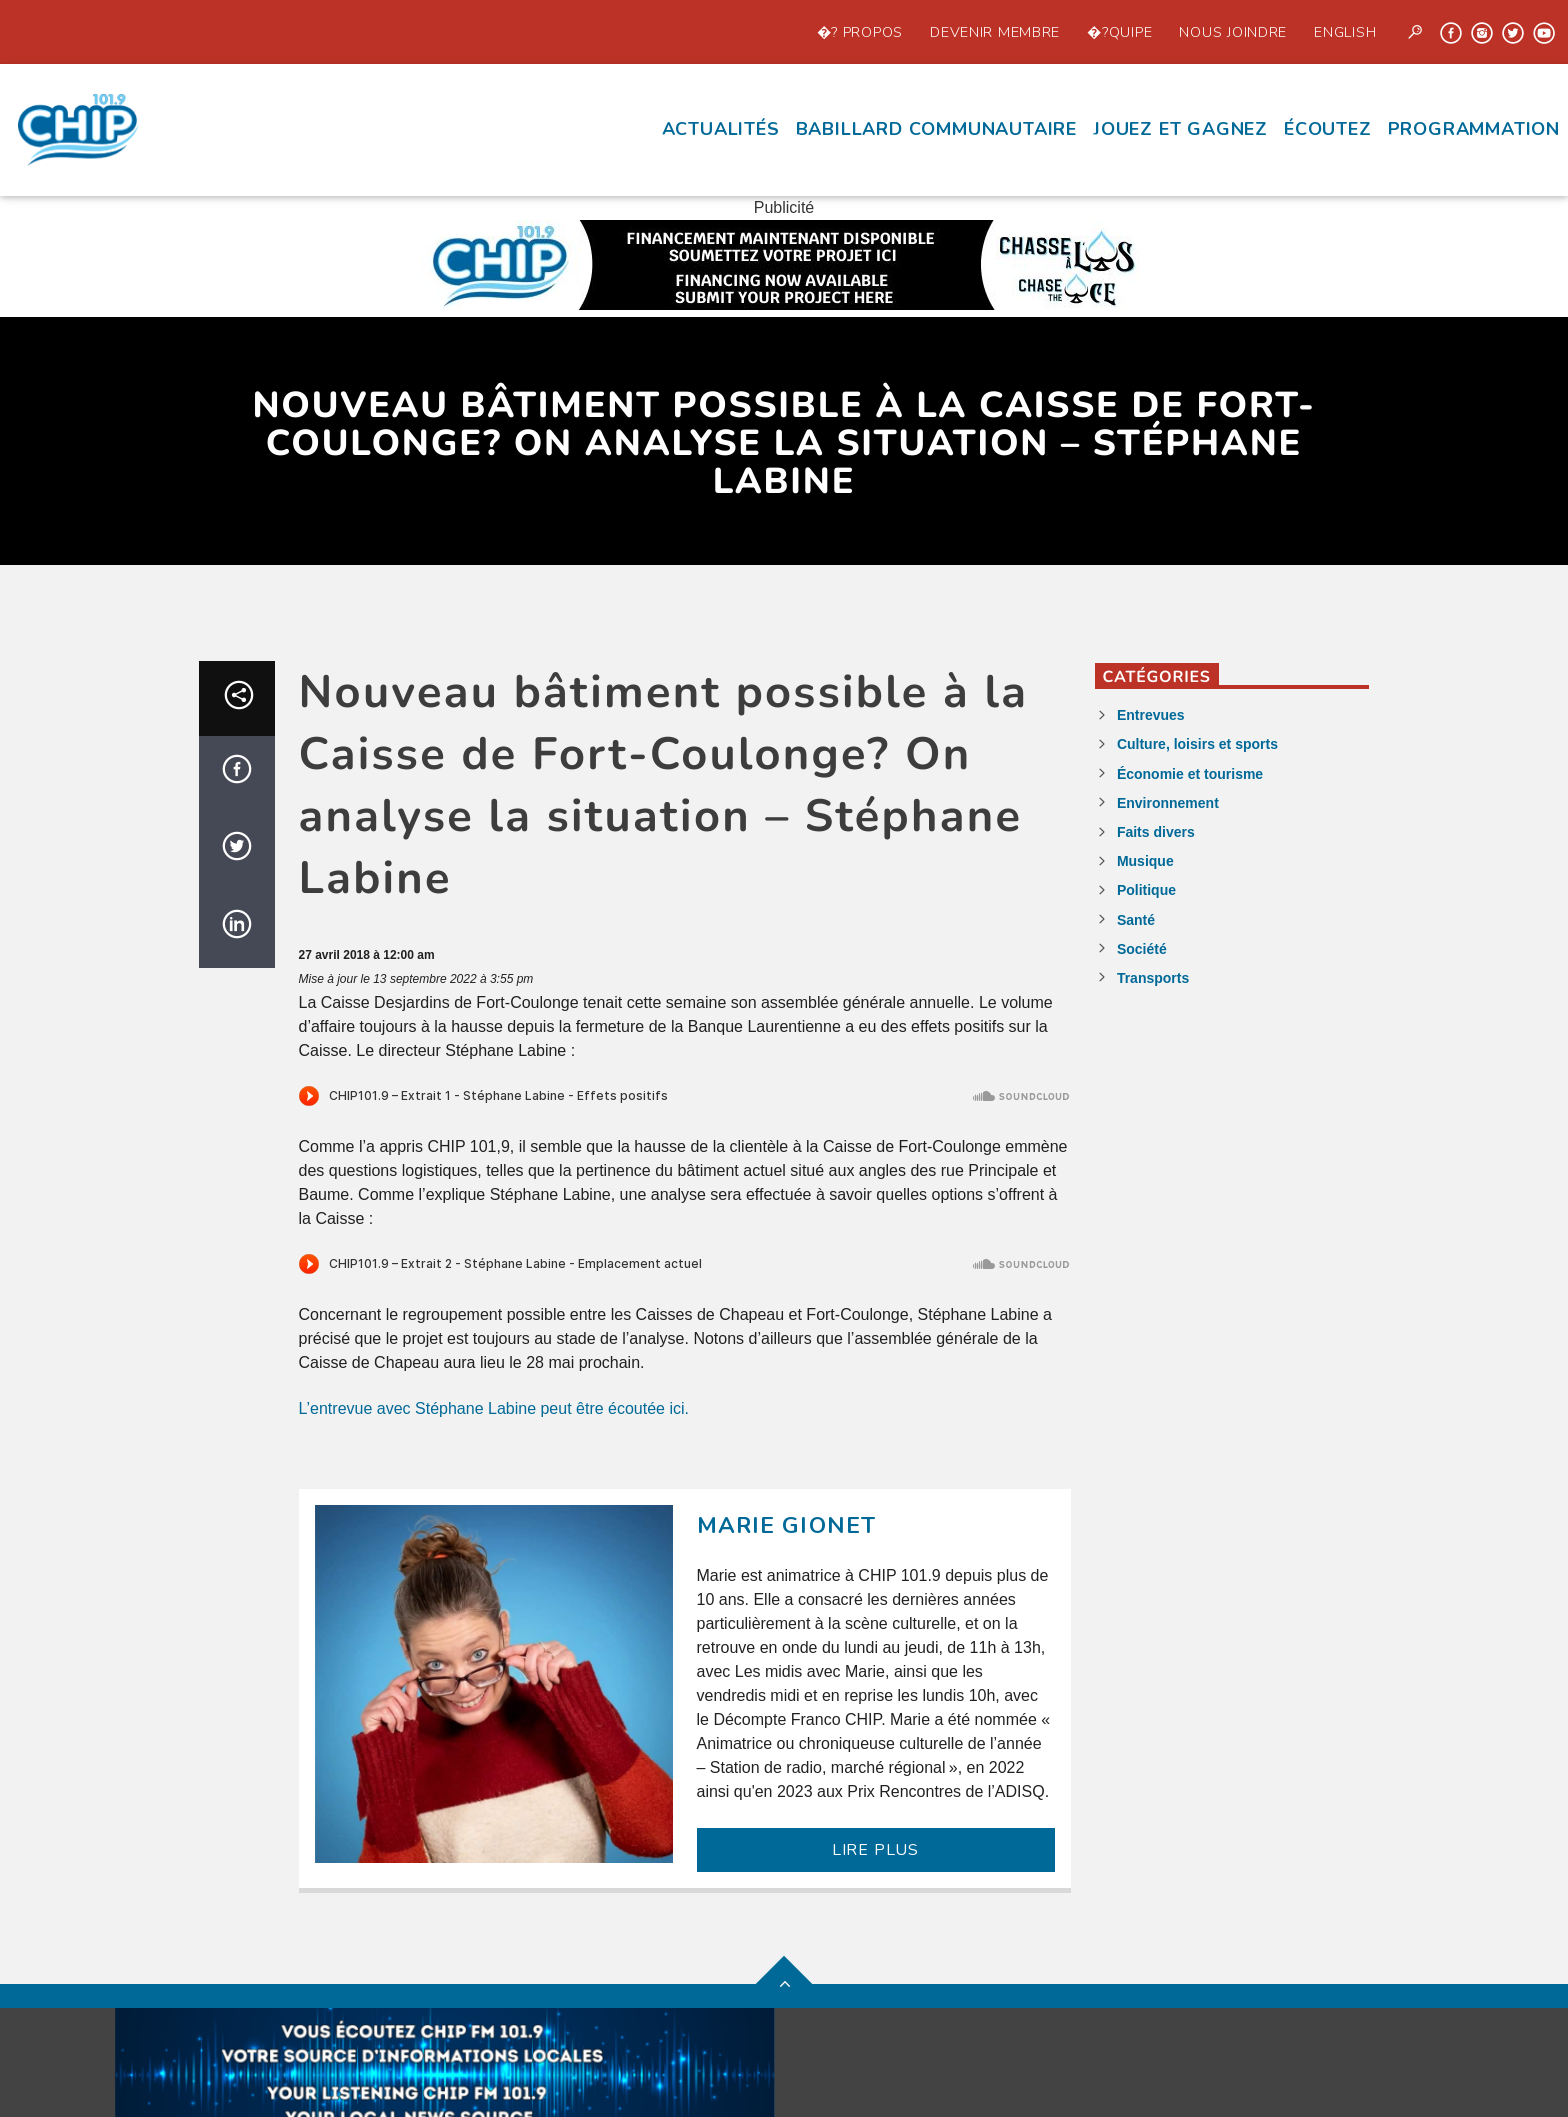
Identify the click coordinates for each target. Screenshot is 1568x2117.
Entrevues (1151, 715)
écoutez (1328, 129)
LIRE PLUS (875, 1850)
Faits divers (1156, 832)
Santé (1136, 920)
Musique (1145, 861)
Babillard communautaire (936, 129)
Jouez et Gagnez (1180, 129)
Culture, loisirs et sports (1197, 744)
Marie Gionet (787, 1525)
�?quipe (1119, 32)
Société (1142, 949)
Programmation (1474, 129)
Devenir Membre (995, 32)
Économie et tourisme (1190, 774)
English (1345, 32)
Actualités (721, 129)
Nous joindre (1233, 32)
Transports (1153, 978)
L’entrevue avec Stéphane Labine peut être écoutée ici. (494, 1408)
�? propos (860, 32)
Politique (1146, 890)
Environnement (1168, 803)
